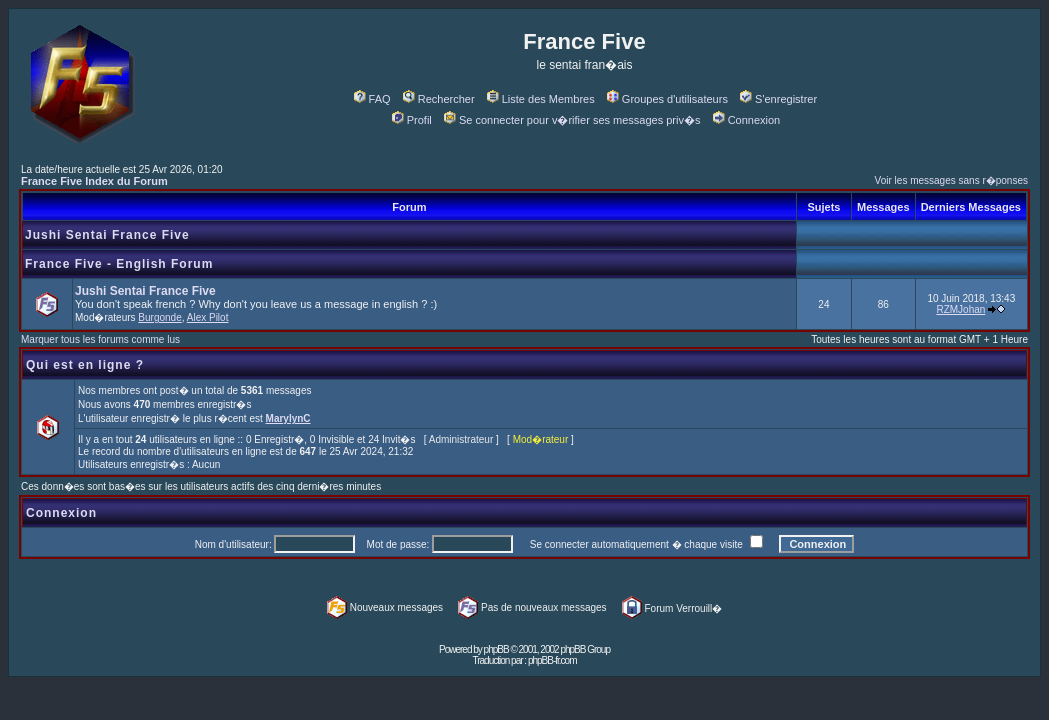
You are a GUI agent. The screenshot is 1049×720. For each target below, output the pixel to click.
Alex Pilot (208, 317)
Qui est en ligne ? (85, 365)
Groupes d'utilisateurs (667, 99)
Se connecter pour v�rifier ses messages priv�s (572, 120)
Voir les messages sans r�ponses (951, 180)
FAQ (372, 99)
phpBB (496, 649)
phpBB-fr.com (552, 660)
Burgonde (159, 317)
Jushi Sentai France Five (107, 235)
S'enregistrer (778, 99)
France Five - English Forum (119, 264)
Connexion (747, 120)
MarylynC (288, 418)
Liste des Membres (541, 99)
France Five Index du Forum (94, 181)
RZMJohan (960, 309)
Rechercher (439, 99)
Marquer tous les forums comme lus (100, 339)
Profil (412, 120)
